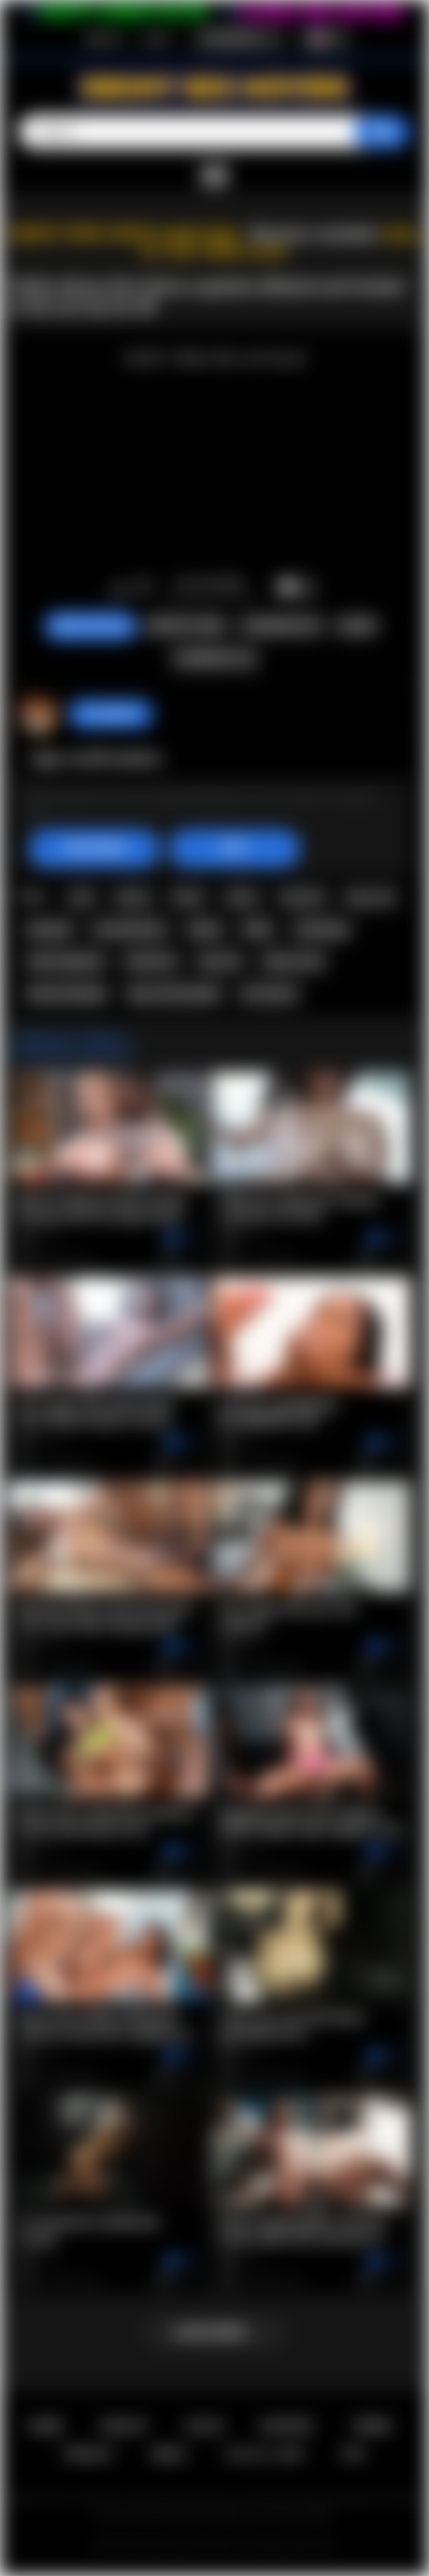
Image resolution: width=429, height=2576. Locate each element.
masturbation (129, 929)
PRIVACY (89, 2454)
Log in (156, 38)
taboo (242, 896)
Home (45, 2426)
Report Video (186, 625)
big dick (302, 896)
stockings (322, 929)
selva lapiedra (65, 961)
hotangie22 (110, 713)
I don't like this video (143, 588)
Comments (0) (214, 658)
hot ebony (269, 993)
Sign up (103, 38)
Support (287, 2426)
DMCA (168, 2454)
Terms (371, 2426)
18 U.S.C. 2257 (265, 2454)
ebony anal (293, 961)
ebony (133, 896)
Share (357, 625)
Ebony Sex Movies (195, 2546)
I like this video (119, 588)
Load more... (214, 2332)
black (188, 896)
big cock (370, 896)
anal (81, 896)
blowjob (49, 929)
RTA (353, 2454)
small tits (150, 961)
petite (205, 929)
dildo (258, 929)
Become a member (314, 234)
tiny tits (220, 961)
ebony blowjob (67, 993)
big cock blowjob (174, 993)
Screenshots (282, 625)
